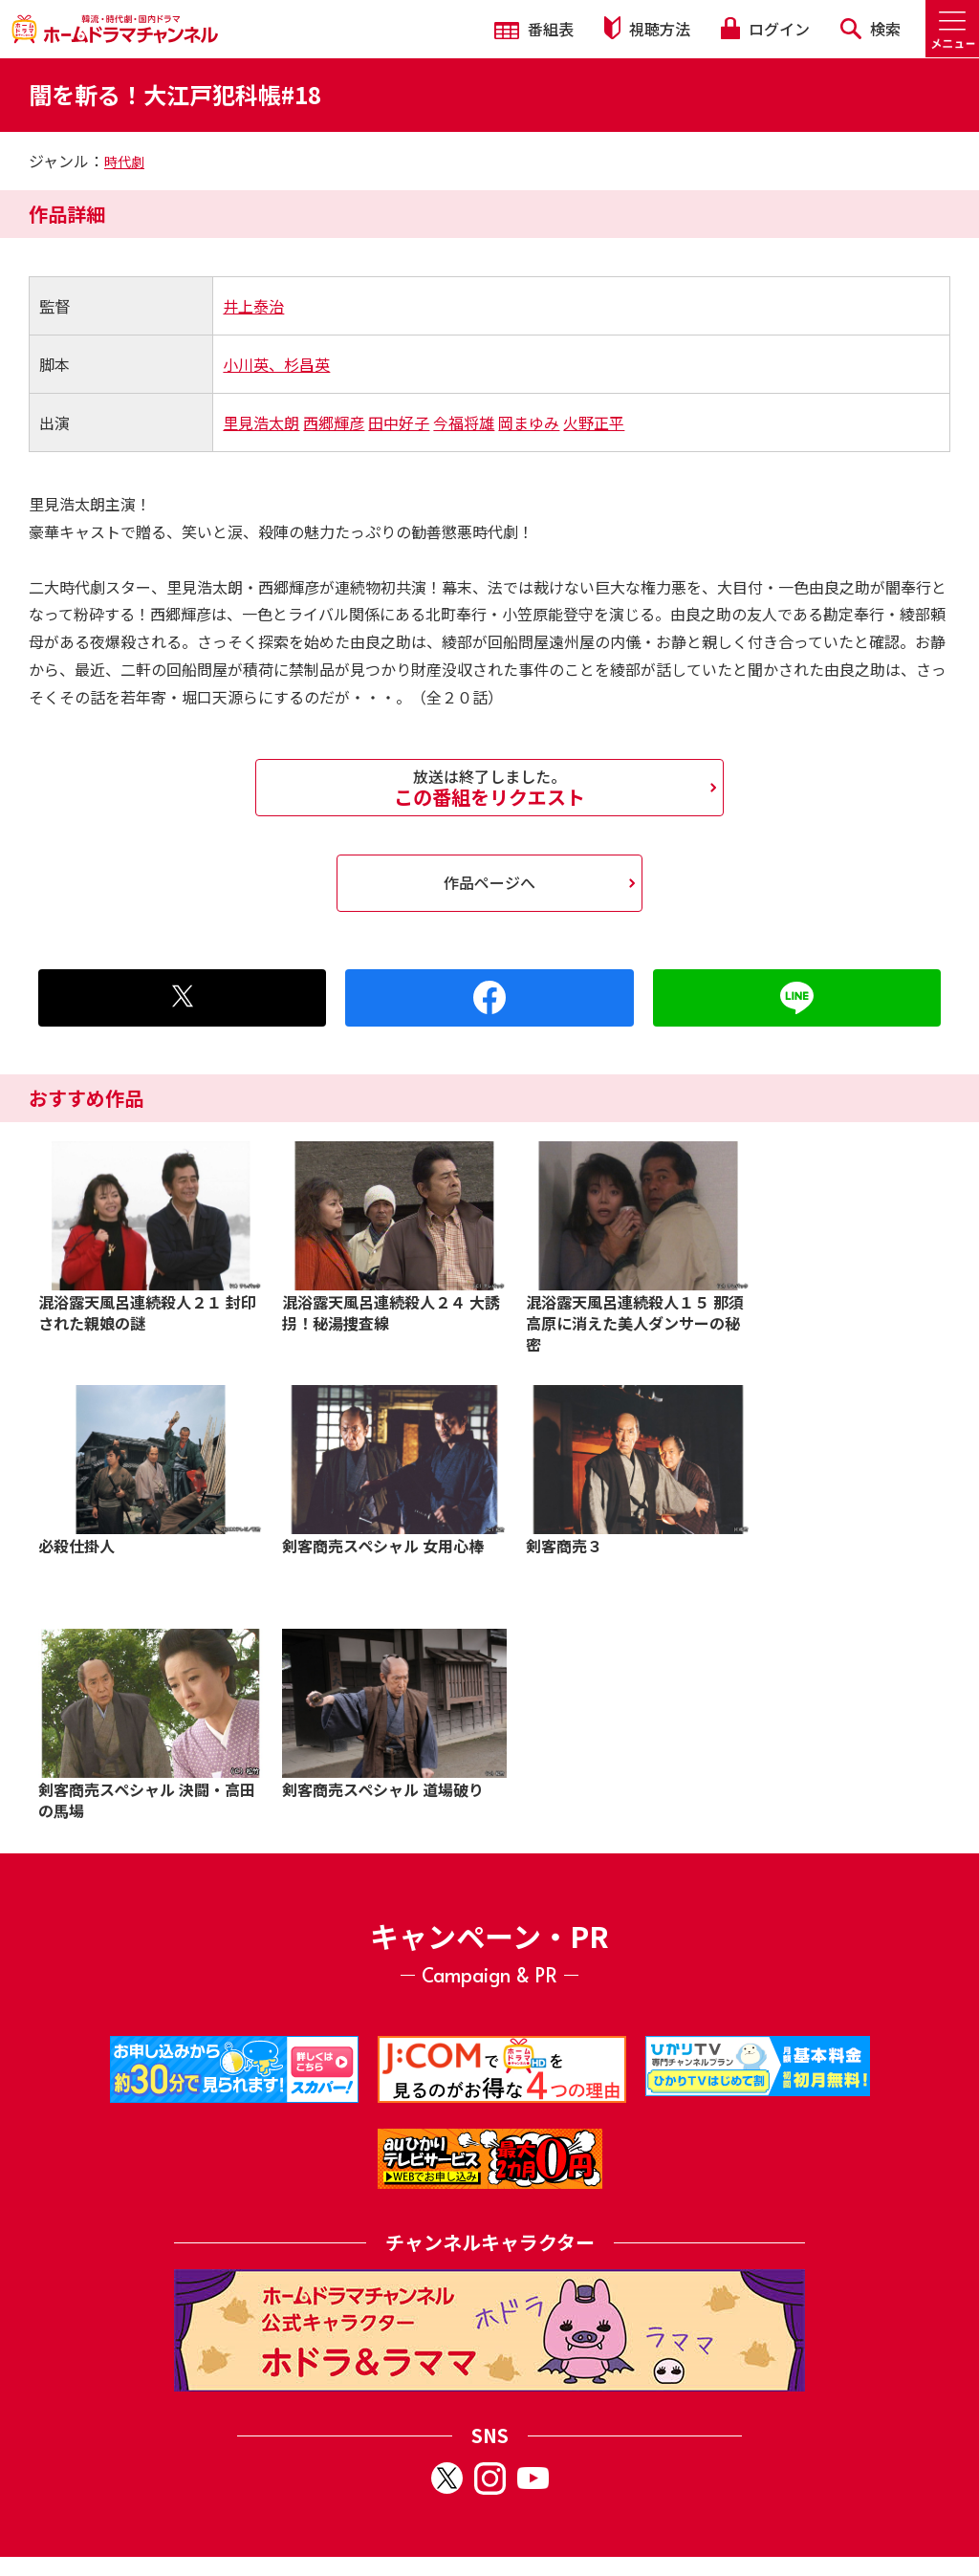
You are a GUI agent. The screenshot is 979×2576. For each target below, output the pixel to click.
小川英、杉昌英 (276, 364)
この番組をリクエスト (489, 788)
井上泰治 (253, 305)
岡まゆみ (528, 422)
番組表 (534, 28)
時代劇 (124, 161)
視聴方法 (647, 28)
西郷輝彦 (333, 422)
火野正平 (593, 422)
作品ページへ (489, 882)
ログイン (765, 28)
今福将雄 (463, 422)
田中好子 (398, 422)
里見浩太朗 (261, 422)
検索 (870, 28)
